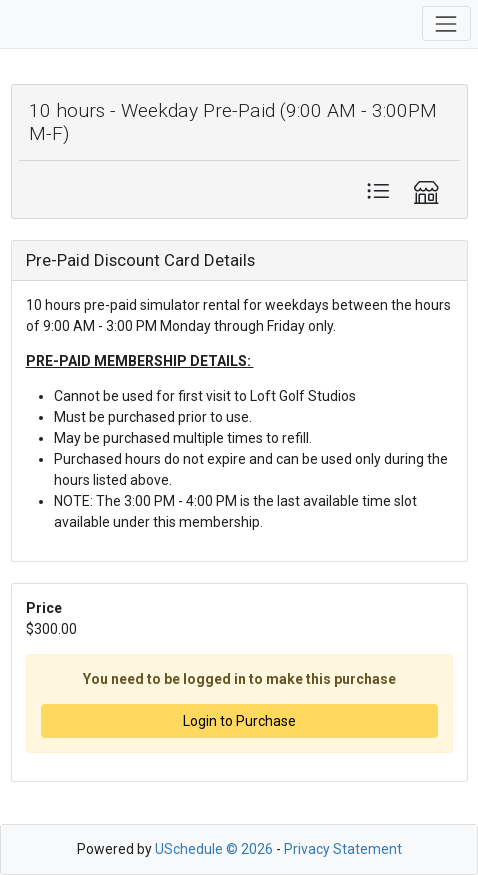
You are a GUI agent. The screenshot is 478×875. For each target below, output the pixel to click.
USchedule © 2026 (214, 849)
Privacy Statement (343, 849)
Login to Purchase (239, 721)
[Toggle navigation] (446, 23)
